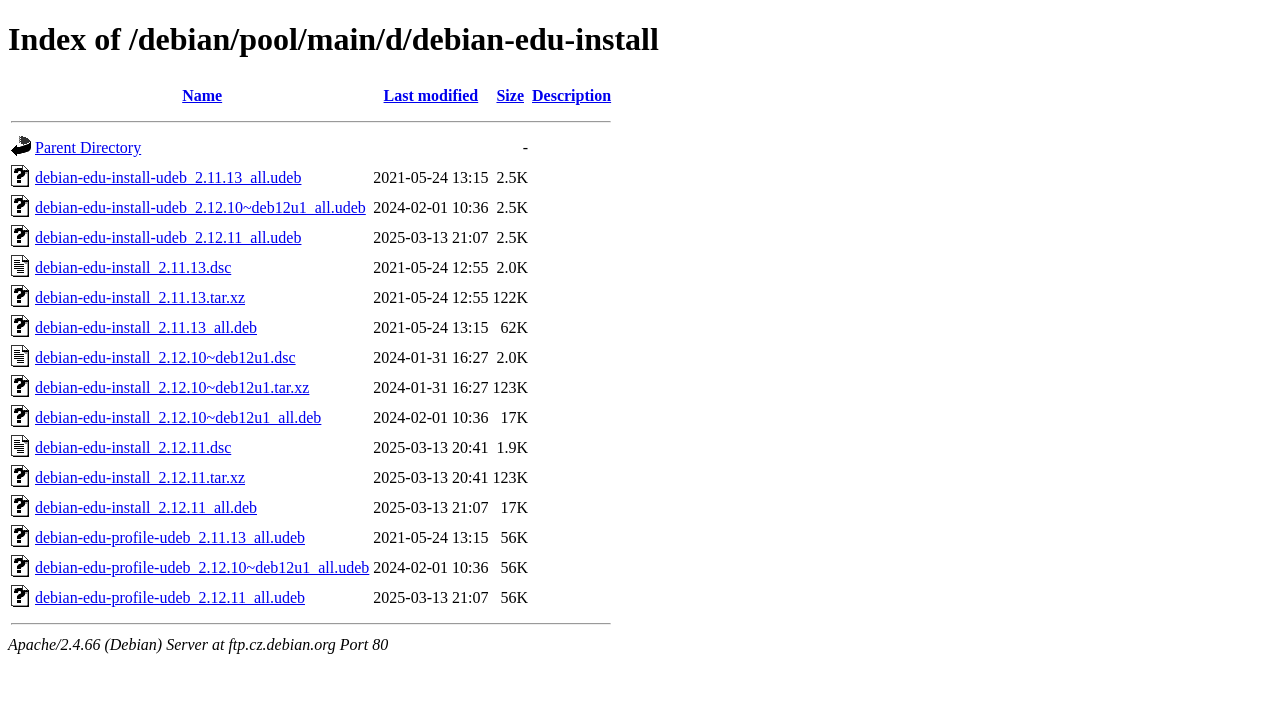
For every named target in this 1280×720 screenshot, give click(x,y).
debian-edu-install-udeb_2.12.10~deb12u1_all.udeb (200, 207)
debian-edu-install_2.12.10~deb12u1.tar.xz (172, 387)
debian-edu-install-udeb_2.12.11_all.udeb (168, 237)
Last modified (431, 95)
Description (571, 95)
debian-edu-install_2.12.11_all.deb (146, 507)
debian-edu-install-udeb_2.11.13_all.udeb (168, 177)
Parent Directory (88, 147)
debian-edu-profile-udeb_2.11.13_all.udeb (170, 537)
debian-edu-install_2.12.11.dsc (133, 447)
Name (202, 95)
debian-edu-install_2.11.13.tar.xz (140, 297)
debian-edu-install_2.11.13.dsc (133, 267)
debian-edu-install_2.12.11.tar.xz (140, 477)
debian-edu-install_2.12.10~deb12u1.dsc (165, 357)
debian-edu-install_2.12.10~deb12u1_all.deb (178, 417)
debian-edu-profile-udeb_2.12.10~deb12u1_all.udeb (202, 567)
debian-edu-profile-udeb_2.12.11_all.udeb (170, 597)
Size (510, 95)
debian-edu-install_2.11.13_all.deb (146, 327)
